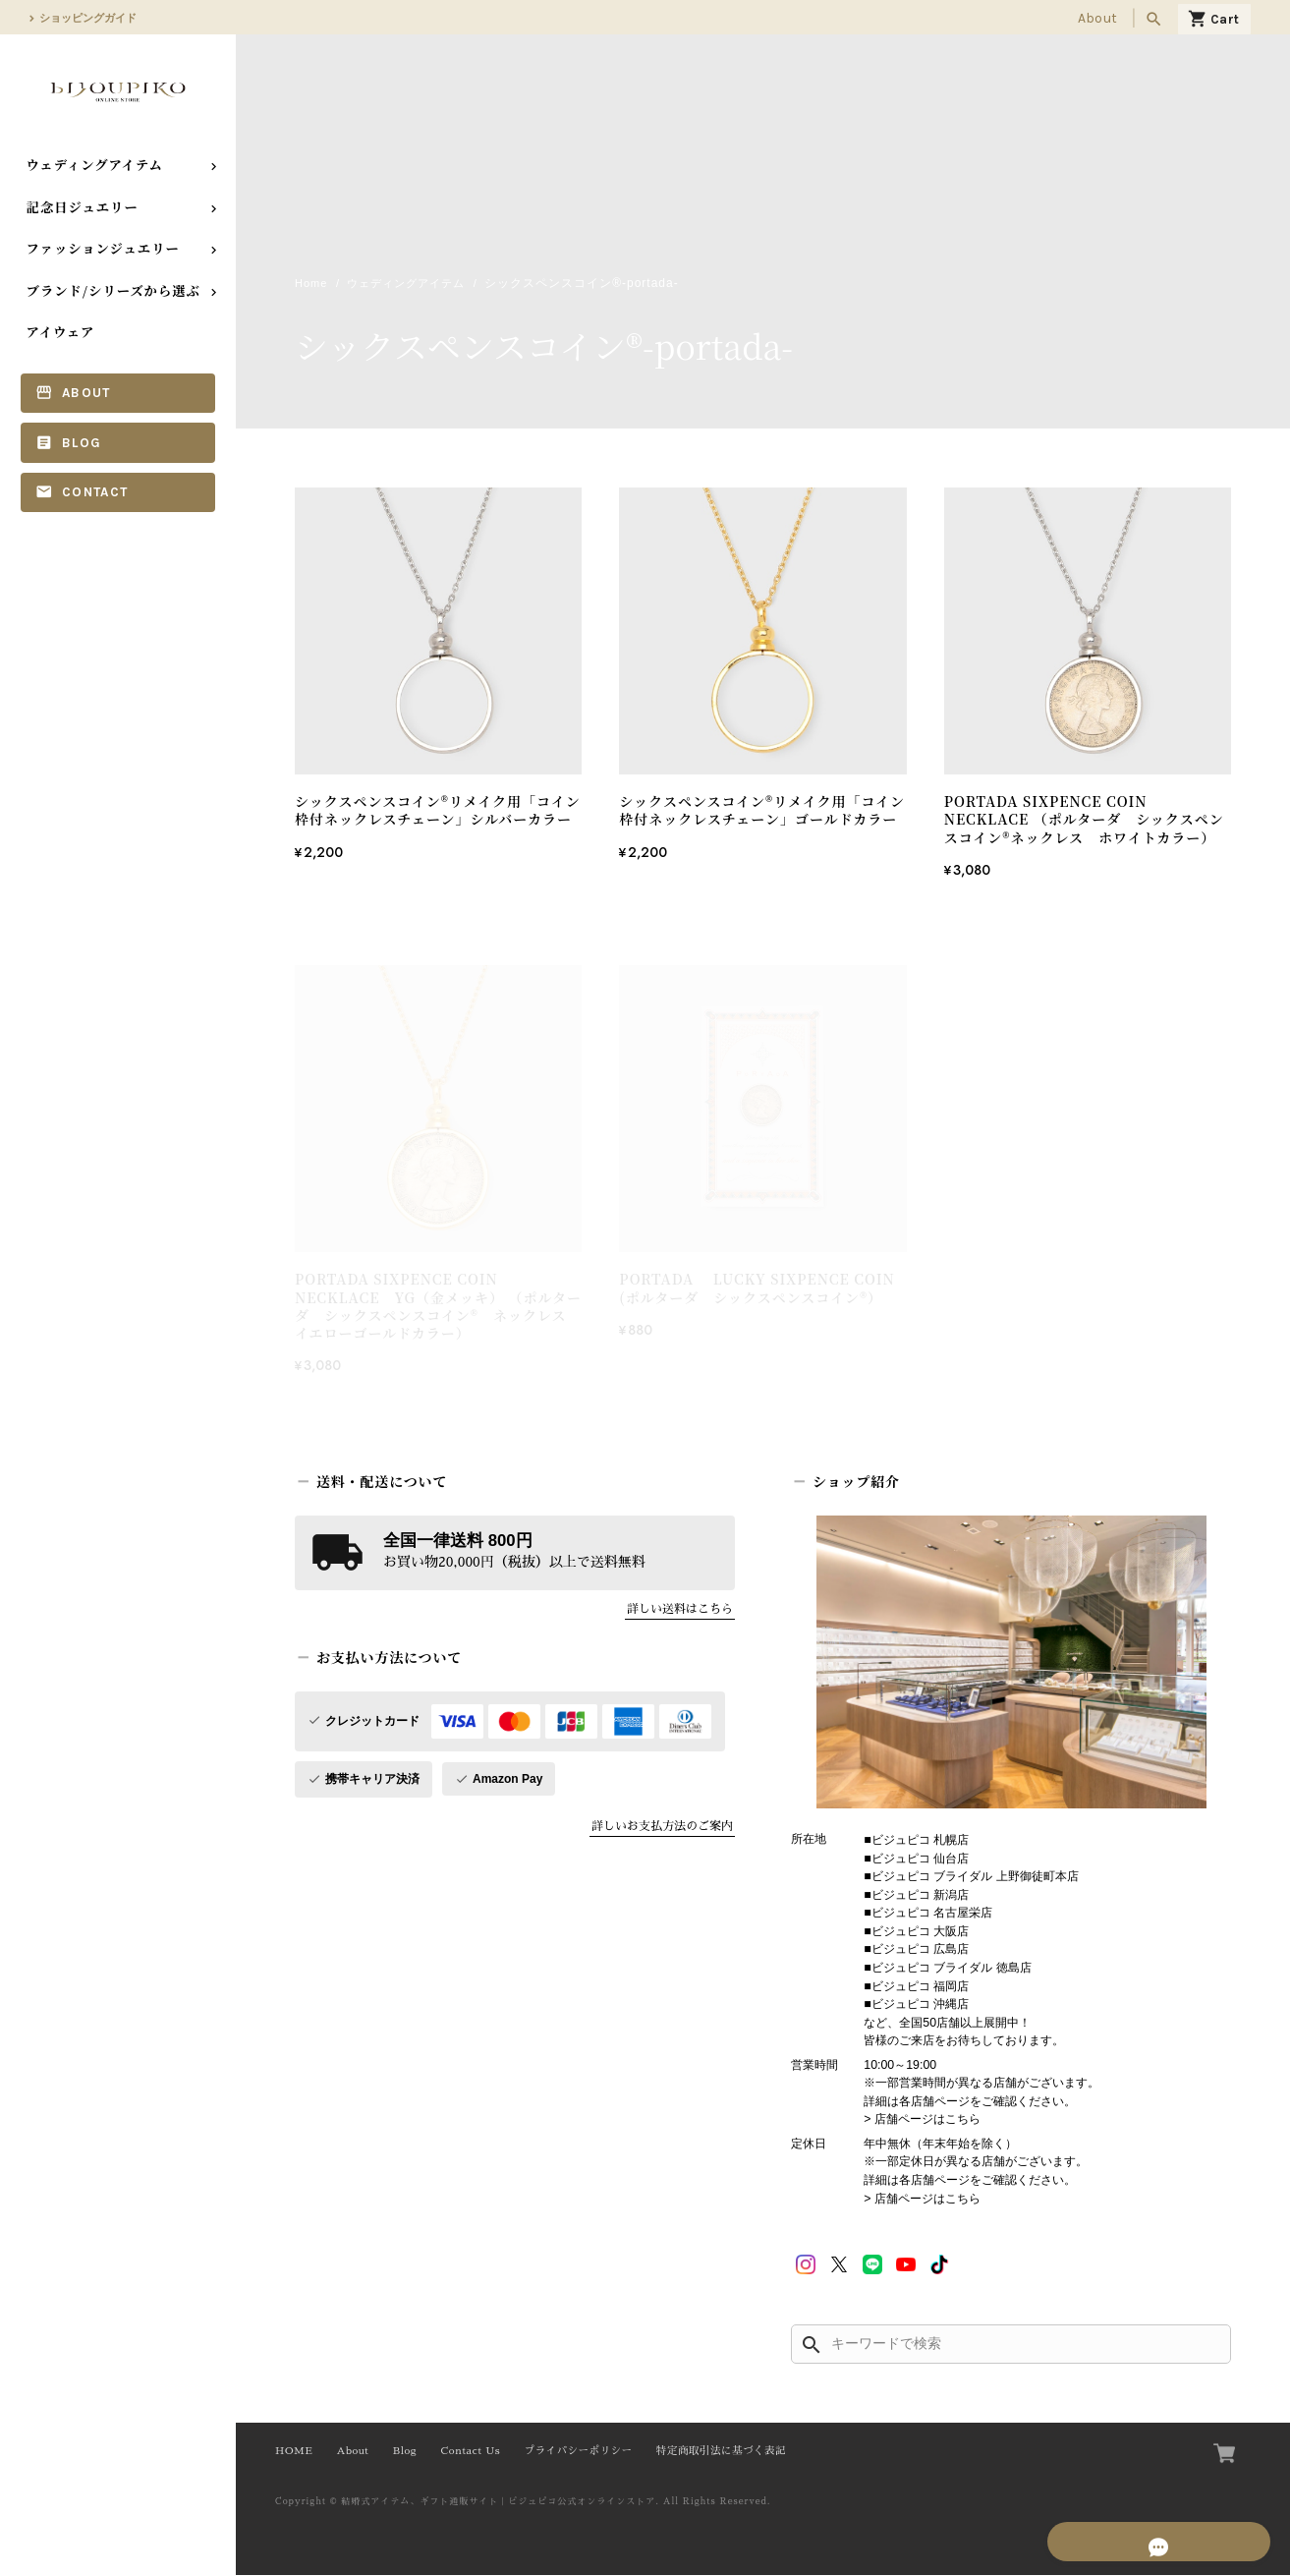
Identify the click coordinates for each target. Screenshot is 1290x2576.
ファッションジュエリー (103, 248)
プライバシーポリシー (578, 2451)
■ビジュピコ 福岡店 (916, 1987)
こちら (963, 2120)
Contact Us (471, 2451)
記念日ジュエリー (83, 207)
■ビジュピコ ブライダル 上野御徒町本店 (971, 1877)
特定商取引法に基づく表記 (721, 2451)
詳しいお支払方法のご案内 (662, 1827)
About (1097, 18)
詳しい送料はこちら (680, 1610)
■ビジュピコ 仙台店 (916, 1859)
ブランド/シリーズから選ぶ (113, 290)
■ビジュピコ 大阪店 (916, 1932)
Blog (81, 442)
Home (312, 284)
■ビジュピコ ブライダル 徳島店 (947, 1968)
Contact (95, 492)
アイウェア (61, 331)
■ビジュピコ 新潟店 (916, 1896)
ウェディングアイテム (95, 164)
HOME (293, 2451)
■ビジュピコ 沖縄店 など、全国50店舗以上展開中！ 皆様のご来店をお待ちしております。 (964, 2023)
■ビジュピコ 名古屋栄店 (928, 1913)
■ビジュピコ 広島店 (916, 1950)
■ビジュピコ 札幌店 (916, 1841)
